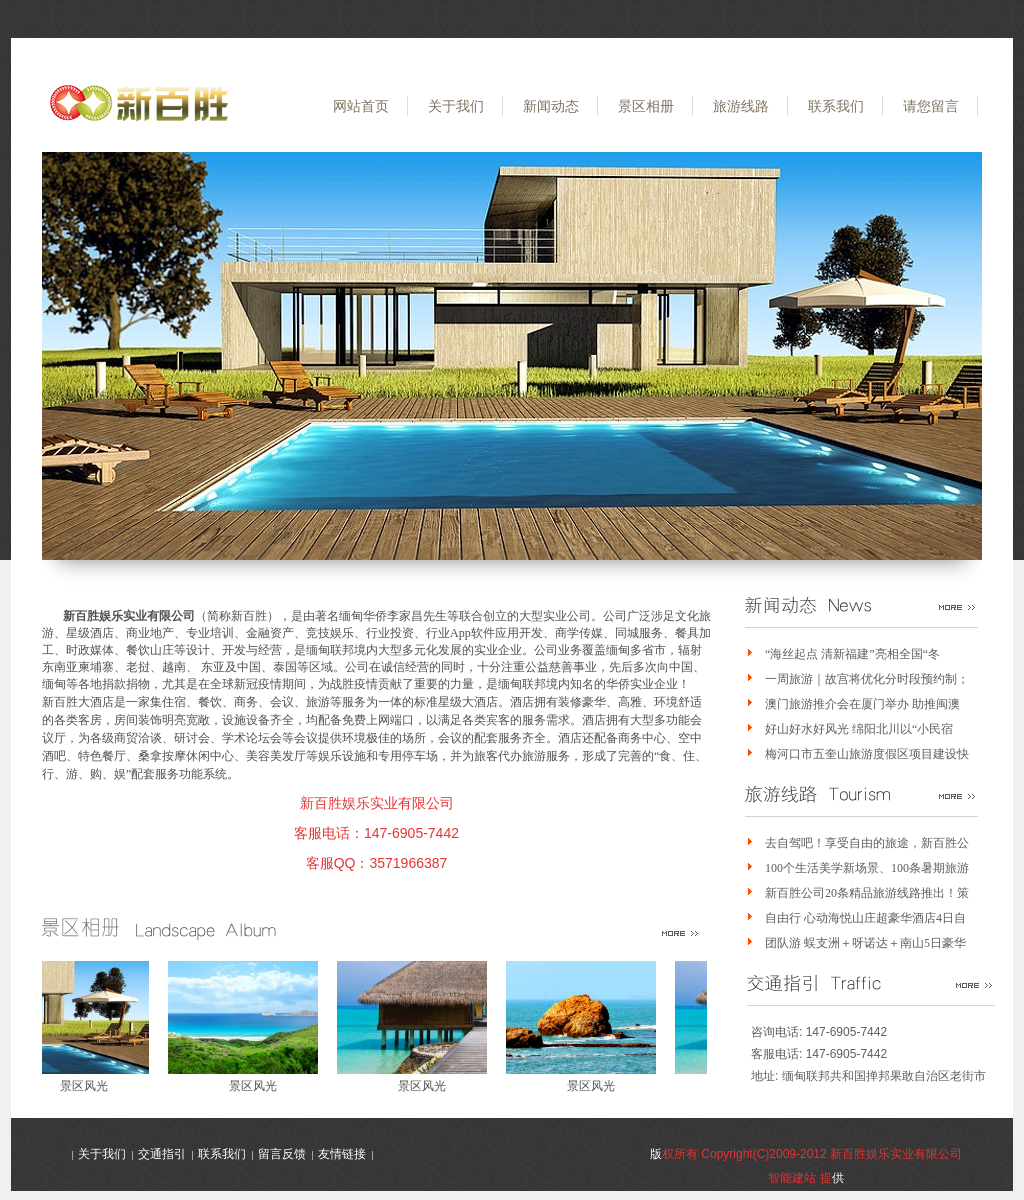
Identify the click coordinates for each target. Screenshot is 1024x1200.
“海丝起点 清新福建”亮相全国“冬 (852, 654)
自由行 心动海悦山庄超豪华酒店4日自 (865, 918)
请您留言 (931, 106)
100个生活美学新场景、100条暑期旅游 (867, 868)
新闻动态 (551, 106)
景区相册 (646, 106)
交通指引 (162, 1154)
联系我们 (836, 106)
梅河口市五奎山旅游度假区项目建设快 (867, 754)
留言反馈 (282, 1154)
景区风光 (89, 1086)
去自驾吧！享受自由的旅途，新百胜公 (867, 843)
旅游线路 (741, 106)
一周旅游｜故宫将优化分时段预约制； (867, 679)
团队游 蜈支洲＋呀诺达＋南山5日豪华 (865, 943)
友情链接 (342, 1154)
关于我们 (456, 106)
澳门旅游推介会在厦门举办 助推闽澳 (862, 704)
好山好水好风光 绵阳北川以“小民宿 (859, 729)
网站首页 (361, 106)
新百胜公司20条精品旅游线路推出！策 (867, 893)
